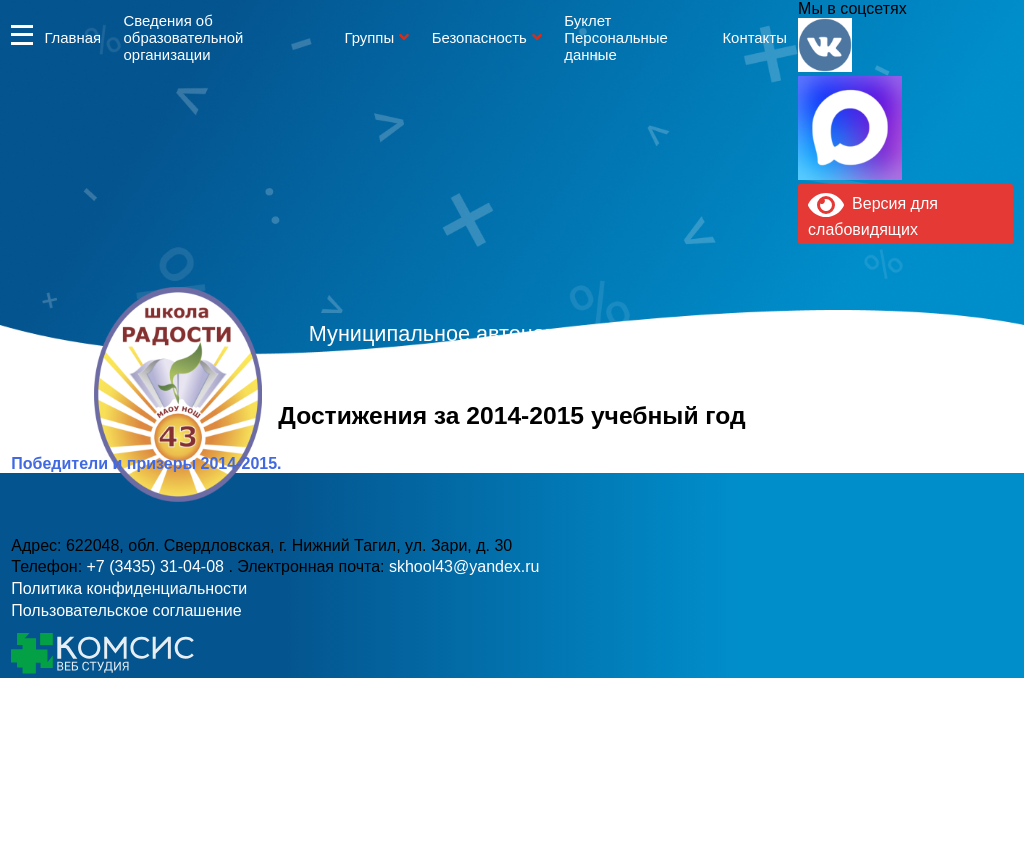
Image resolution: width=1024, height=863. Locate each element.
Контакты (754, 37)
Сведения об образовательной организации (184, 37)
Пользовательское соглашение (126, 610)
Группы (369, 37)
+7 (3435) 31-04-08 (445, 434)
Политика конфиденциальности (129, 588)
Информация (22, 34)
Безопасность (479, 37)
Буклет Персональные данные (616, 37)
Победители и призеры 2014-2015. (146, 463)
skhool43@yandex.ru (731, 434)
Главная (72, 37)
